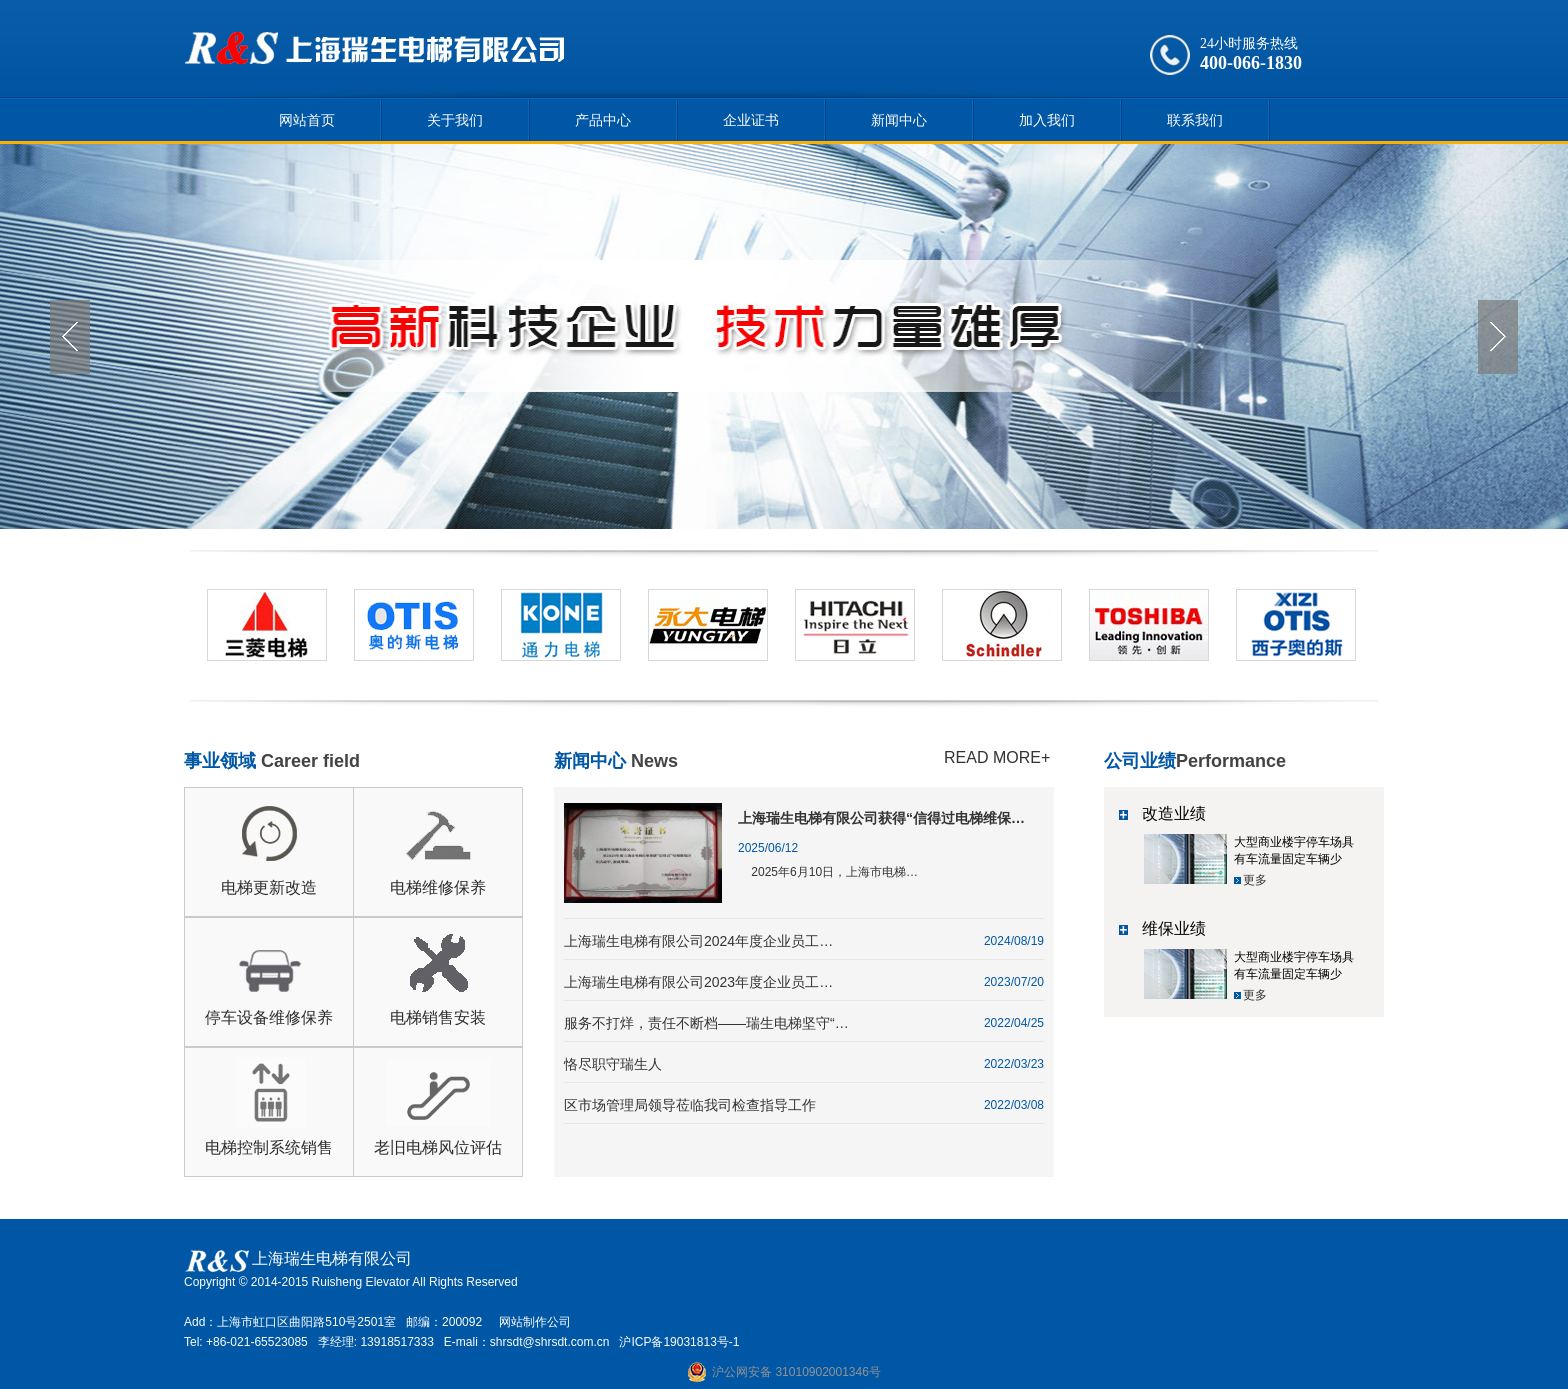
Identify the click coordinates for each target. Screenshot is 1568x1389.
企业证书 (751, 120)
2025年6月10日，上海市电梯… (828, 872)
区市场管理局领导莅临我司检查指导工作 (690, 1105)
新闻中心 (899, 120)
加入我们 (1047, 120)
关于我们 (455, 120)
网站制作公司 (535, 1322)
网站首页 (307, 120)
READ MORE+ (997, 757)
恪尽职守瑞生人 (613, 1064)
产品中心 (603, 120)
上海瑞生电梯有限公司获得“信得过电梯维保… (881, 818)
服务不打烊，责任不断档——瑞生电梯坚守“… (706, 1023)
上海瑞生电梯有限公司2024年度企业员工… (698, 941)
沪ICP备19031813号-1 (679, 1342)
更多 (1255, 880)
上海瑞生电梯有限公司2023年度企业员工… (698, 982)
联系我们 (1195, 120)
